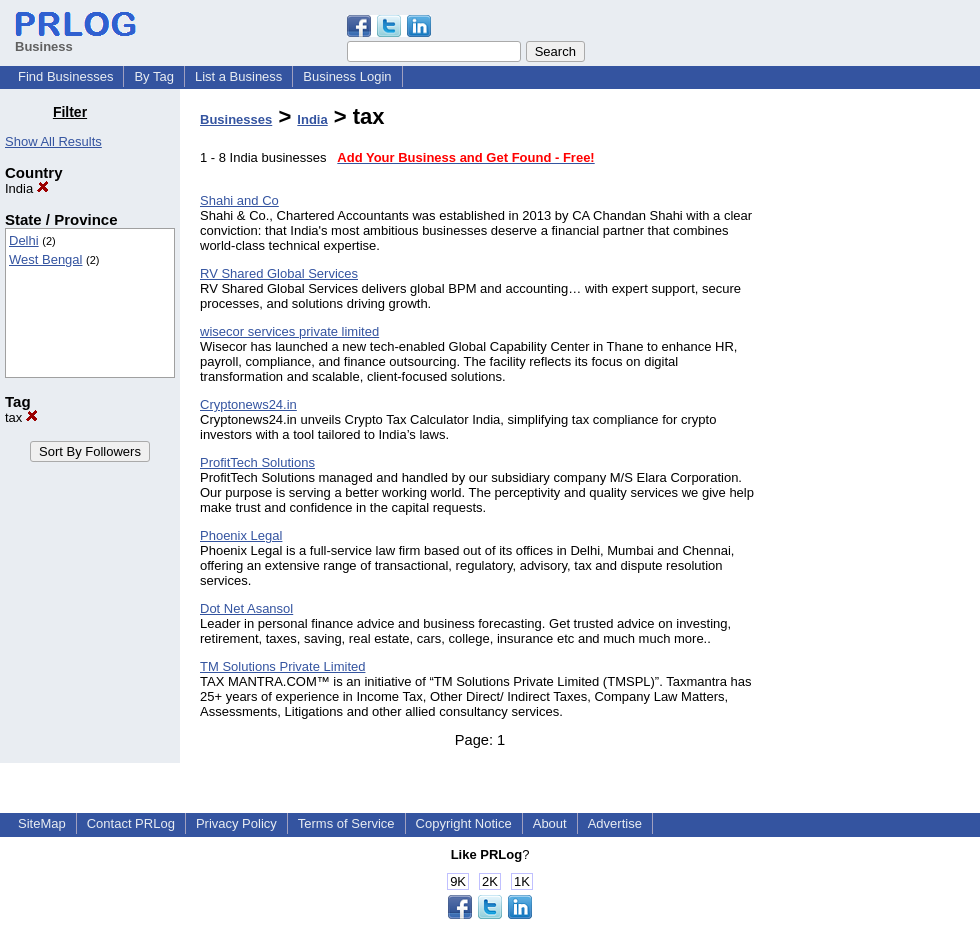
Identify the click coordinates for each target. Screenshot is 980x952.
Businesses (236, 119)
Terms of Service (346, 823)
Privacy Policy (236, 823)
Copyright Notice (464, 823)
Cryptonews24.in (248, 404)
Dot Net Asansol (246, 608)
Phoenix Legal (241, 535)
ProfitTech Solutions (257, 462)
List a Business (238, 76)
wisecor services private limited (289, 331)
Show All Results (53, 141)
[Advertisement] (878, 404)
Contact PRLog (131, 823)
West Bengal (45, 259)
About (550, 823)
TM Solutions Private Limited (282, 666)
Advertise (615, 823)
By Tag (154, 76)
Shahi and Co (239, 200)
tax (21, 417)
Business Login (347, 76)
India (27, 188)
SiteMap (42, 823)
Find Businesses (65, 76)
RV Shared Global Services (279, 273)
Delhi (24, 240)
